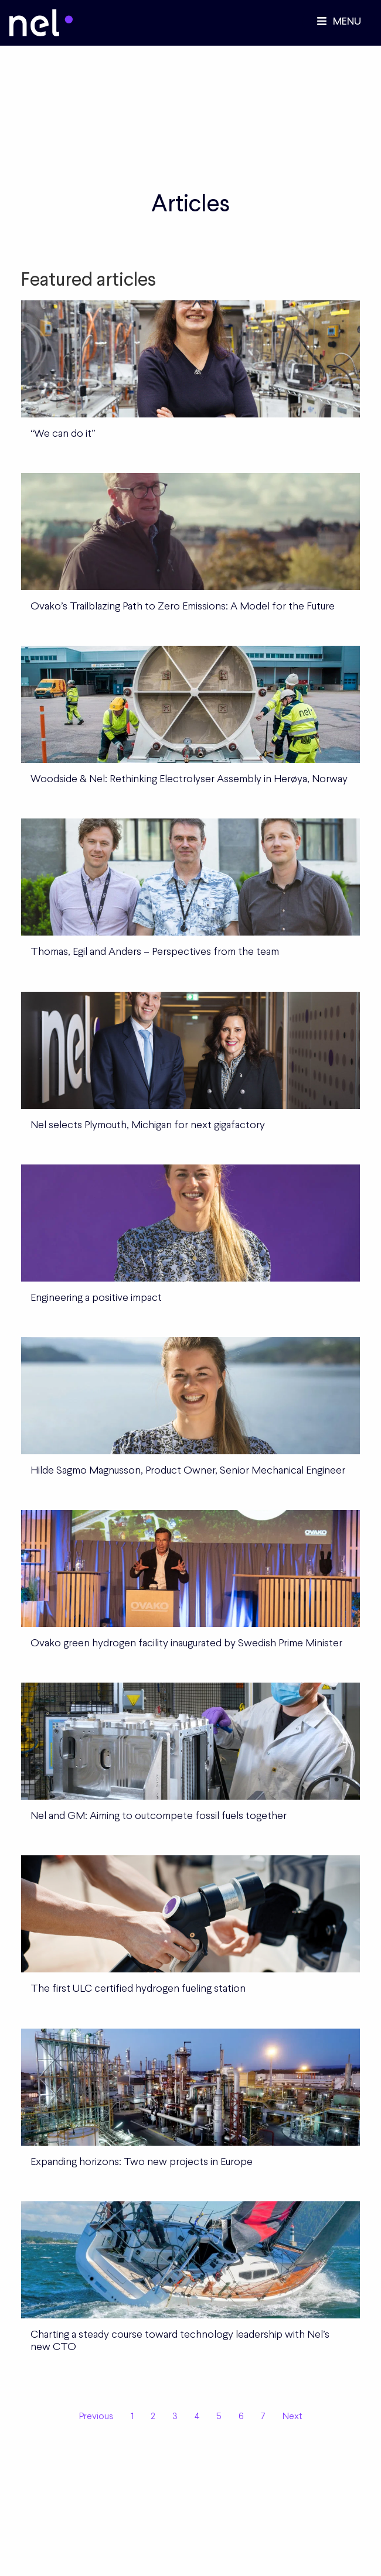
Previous (96, 2416)
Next (292, 2416)
